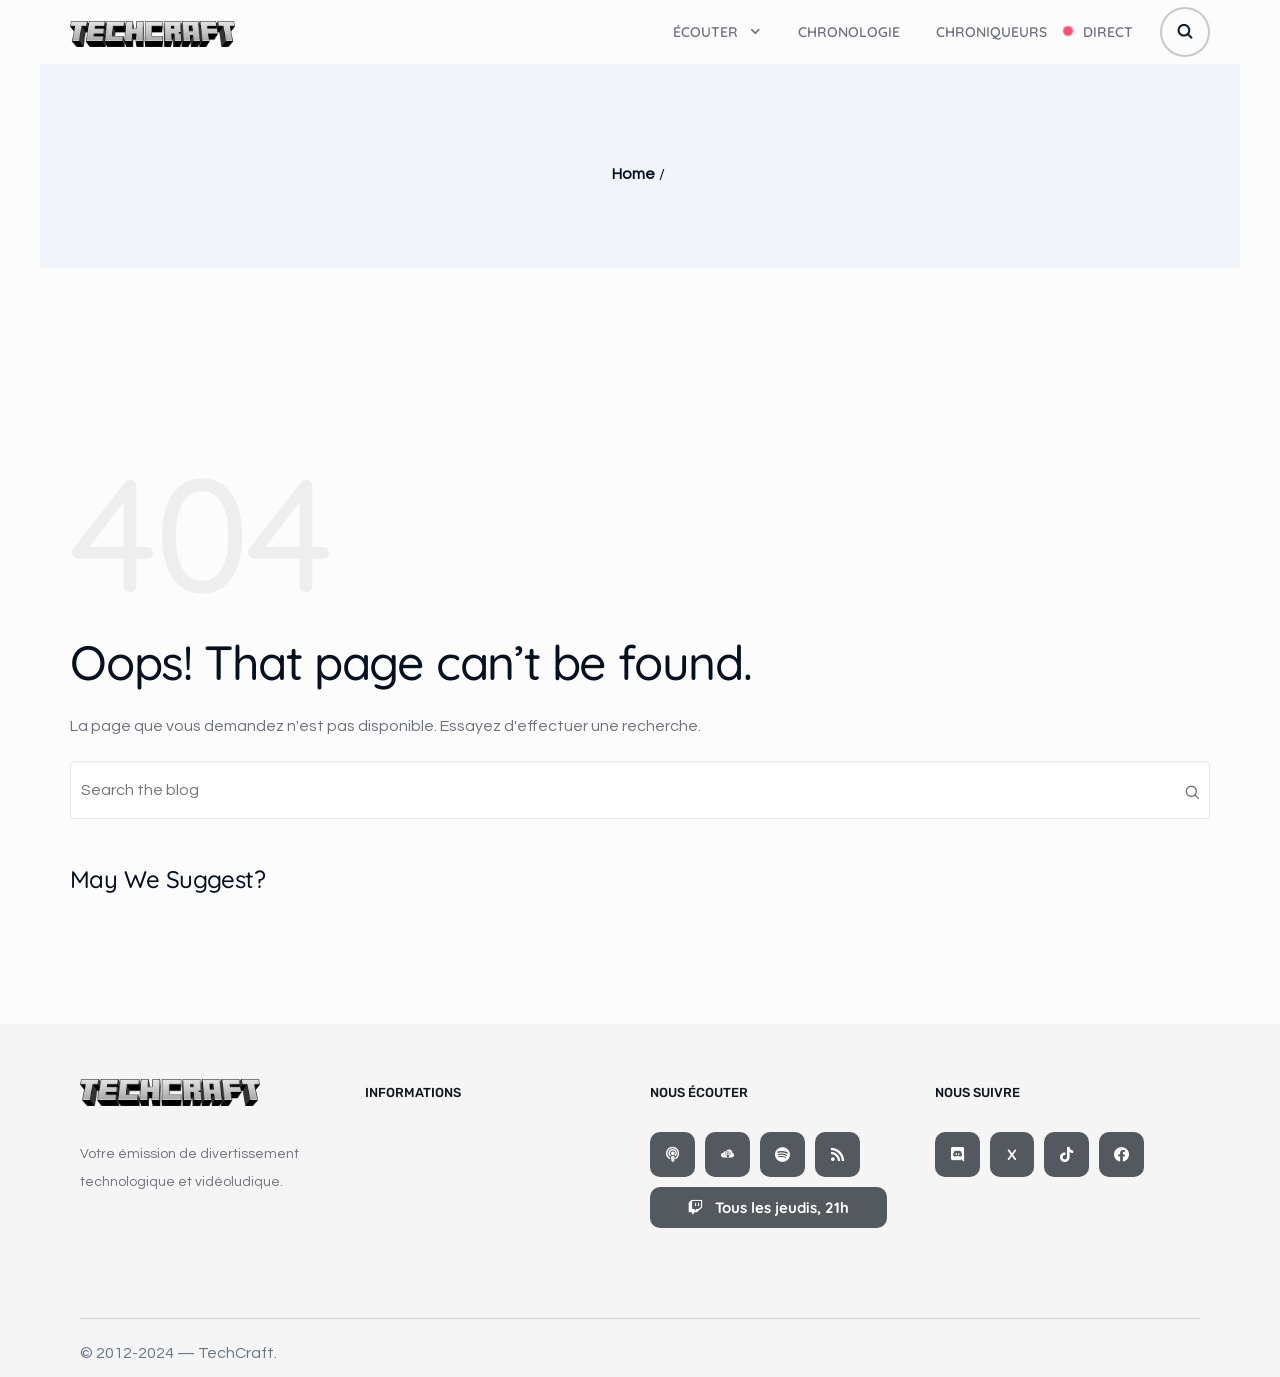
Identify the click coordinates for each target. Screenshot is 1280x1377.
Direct (1108, 32)
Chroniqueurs (991, 32)
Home (633, 174)
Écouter (717, 32)
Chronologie (849, 32)
